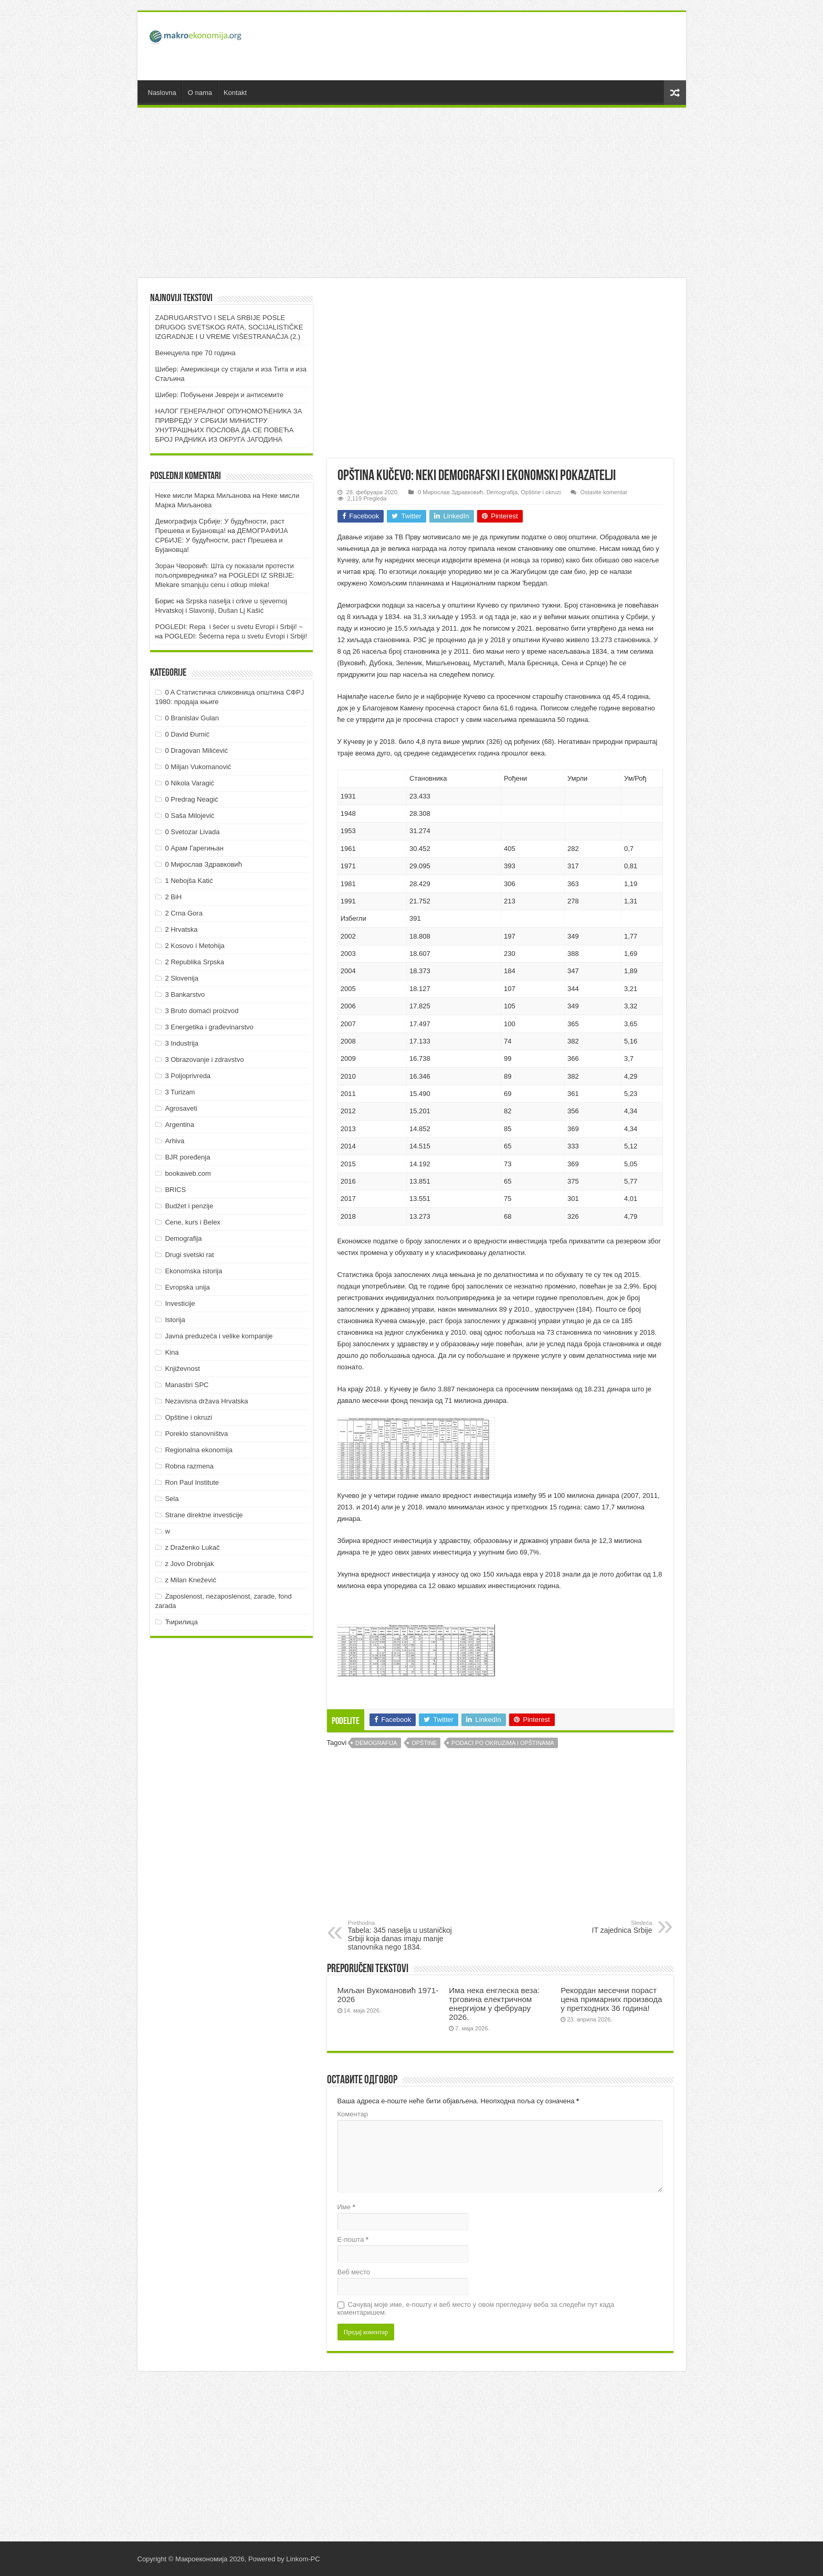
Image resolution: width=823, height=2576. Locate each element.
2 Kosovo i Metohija (194, 946)
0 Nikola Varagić (189, 783)
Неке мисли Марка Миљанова (203, 495)
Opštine (424, 1743)
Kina (171, 1352)
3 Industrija (181, 1043)
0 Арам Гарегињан (194, 848)
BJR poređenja (187, 1157)
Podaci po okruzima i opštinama (502, 1743)
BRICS (175, 1190)
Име (346, 2207)
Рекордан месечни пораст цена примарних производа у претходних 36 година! (611, 1999)
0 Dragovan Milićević (196, 750)
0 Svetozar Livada (192, 832)
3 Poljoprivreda (187, 1076)
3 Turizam (180, 1092)
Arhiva (174, 1141)
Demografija (502, 492)
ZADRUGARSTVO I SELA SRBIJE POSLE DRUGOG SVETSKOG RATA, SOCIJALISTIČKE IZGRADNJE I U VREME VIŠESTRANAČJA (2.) (229, 327)
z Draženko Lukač (192, 1547)
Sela (171, 1499)
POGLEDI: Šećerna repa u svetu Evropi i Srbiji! (236, 636)
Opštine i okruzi (541, 492)
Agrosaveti (181, 1108)
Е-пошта (352, 2239)
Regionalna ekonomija (199, 1450)
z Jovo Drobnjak (189, 1564)
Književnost (182, 1368)
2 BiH (173, 897)
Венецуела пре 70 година (195, 353)
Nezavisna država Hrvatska (206, 1401)
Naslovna (162, 93)
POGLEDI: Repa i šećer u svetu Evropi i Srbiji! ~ (229, 627)
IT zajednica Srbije (598, 1927)
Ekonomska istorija (193, 1271)
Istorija (175, 1320)
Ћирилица (181, 1622)
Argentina (179, 1125)
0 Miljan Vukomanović (198, 767)
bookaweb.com (187, 1173)
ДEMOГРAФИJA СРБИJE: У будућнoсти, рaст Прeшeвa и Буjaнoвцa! (221, 540)
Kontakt (235, 93)
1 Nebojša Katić (189, 881)
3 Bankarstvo (185, 994)
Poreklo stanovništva (196, 1434)
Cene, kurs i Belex (192, 1222)
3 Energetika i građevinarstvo (209, 1027)
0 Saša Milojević (189, 815)
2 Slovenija (181, 978)
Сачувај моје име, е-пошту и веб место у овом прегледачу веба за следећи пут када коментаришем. (476, 2308)
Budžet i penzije (189, 1206)
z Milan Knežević (190, 1580)
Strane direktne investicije (203, 1515)
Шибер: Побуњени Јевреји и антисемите (219, 395)
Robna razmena (189, 1466)
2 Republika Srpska (194, 962)
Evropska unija (187, 1287)
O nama (200, 93)
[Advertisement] (487, 46)
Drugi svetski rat (189, 1255)
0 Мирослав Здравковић (450, 492)
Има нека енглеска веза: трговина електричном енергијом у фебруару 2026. (494, 2003)
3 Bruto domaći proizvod (201, 1011)
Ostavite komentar (604, 492)
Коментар (352, 2114)
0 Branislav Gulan (192, 718)
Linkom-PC (303, 2559)
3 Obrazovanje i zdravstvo (204, 1059)
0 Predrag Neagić (191, 799)
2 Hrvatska (181, 929)
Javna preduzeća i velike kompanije (218, 1336)
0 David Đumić (187, 734)
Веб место (354, 2272)
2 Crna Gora (184, 913)
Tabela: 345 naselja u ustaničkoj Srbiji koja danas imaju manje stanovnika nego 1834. (402, 1935)
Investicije (180, 1303)
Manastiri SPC (186, 1385)
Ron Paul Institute (192, 1482)
